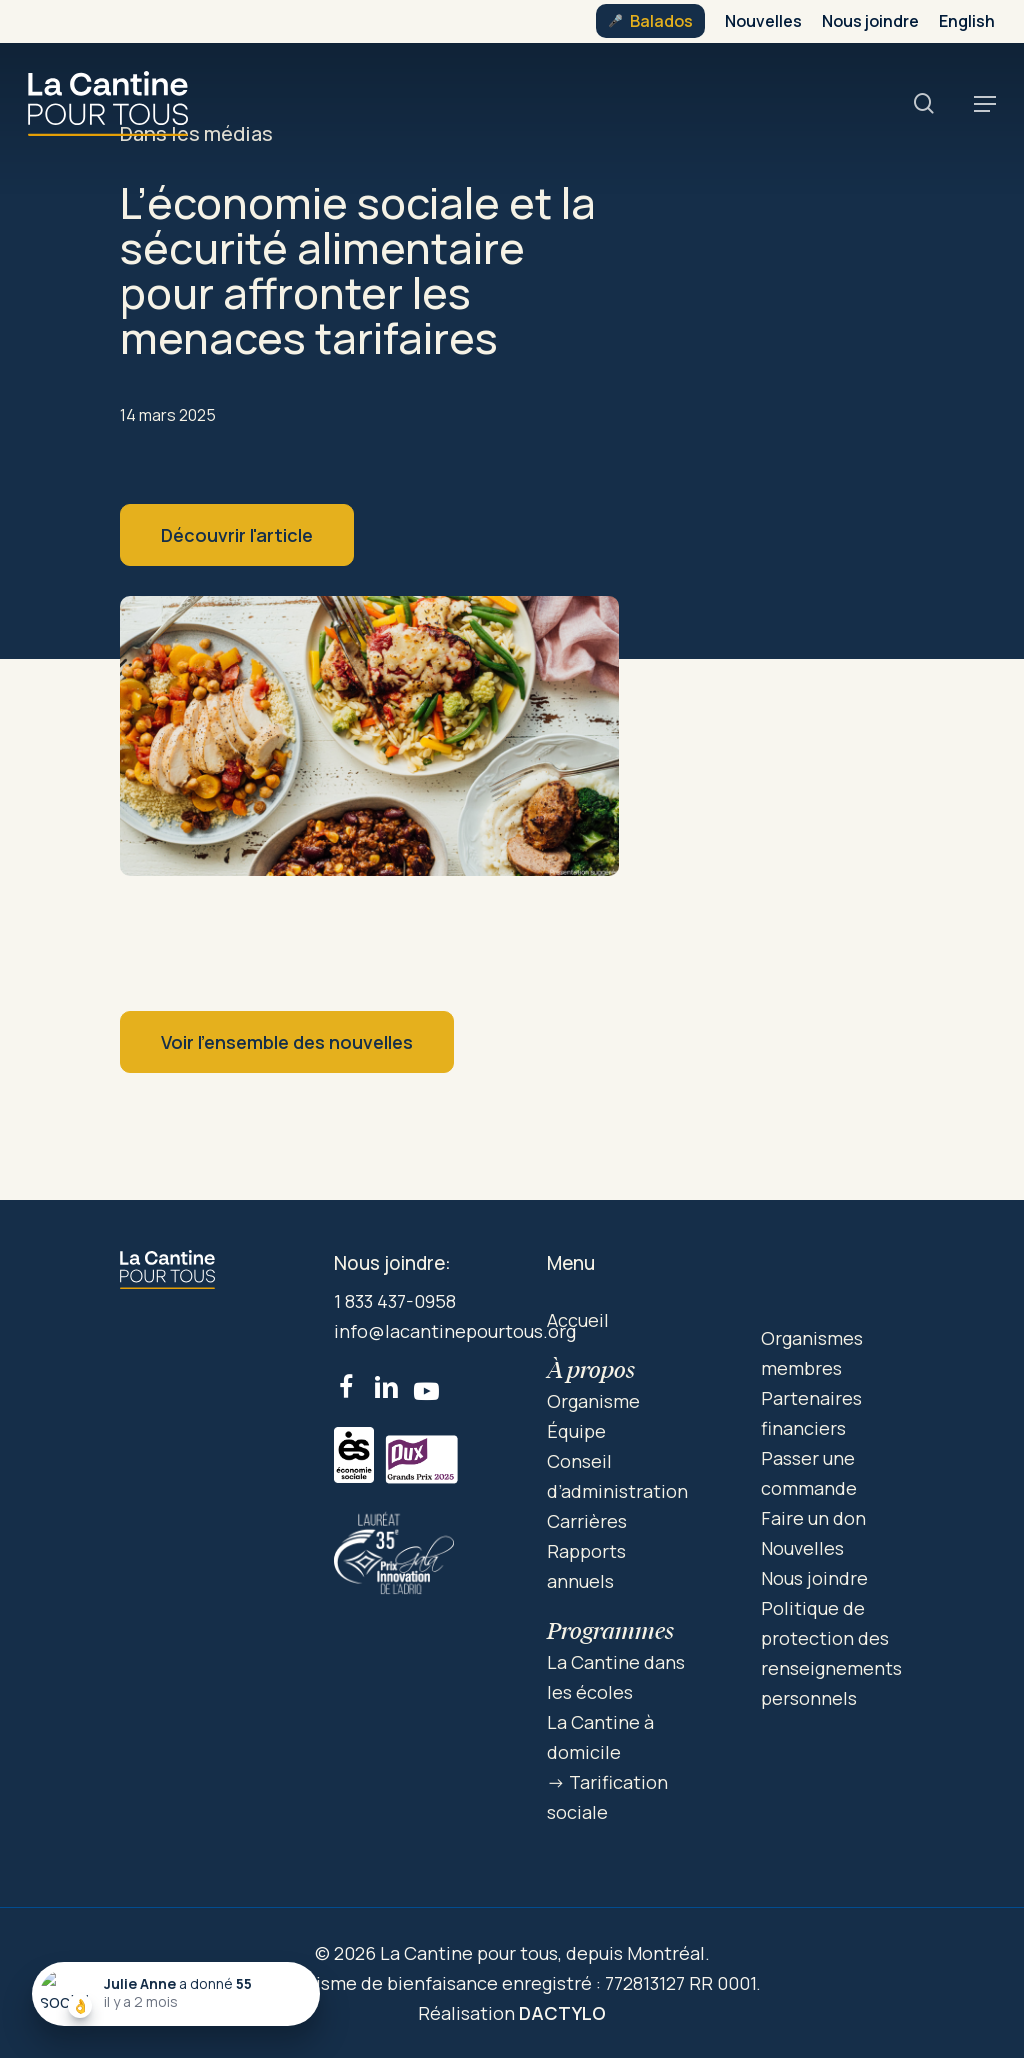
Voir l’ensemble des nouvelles (287, 1042)
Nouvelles (802, 1548)
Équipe (576, 1431)
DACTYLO (562, 2013)
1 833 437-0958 (395, 1301)
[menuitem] (967, 21)
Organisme (593, 1401)
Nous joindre (814, 1578)
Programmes (610, 1630)
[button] (985, 104)
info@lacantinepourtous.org (455, 1331)
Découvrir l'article (237, 535)
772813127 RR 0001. (683, 1983)
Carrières (587, 1521)
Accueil (578, 1320)
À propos (591, 1369)
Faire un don (813, 1518)
